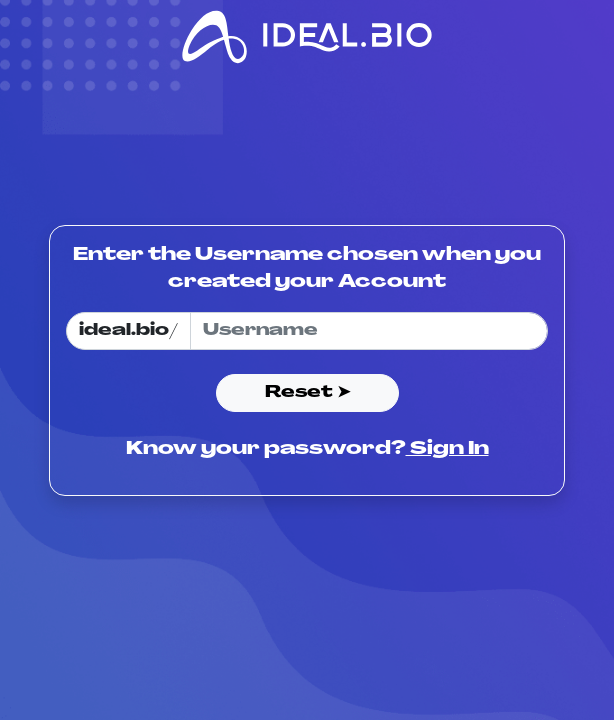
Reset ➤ (307, 393)
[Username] (369, 331)
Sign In (447, 449)
